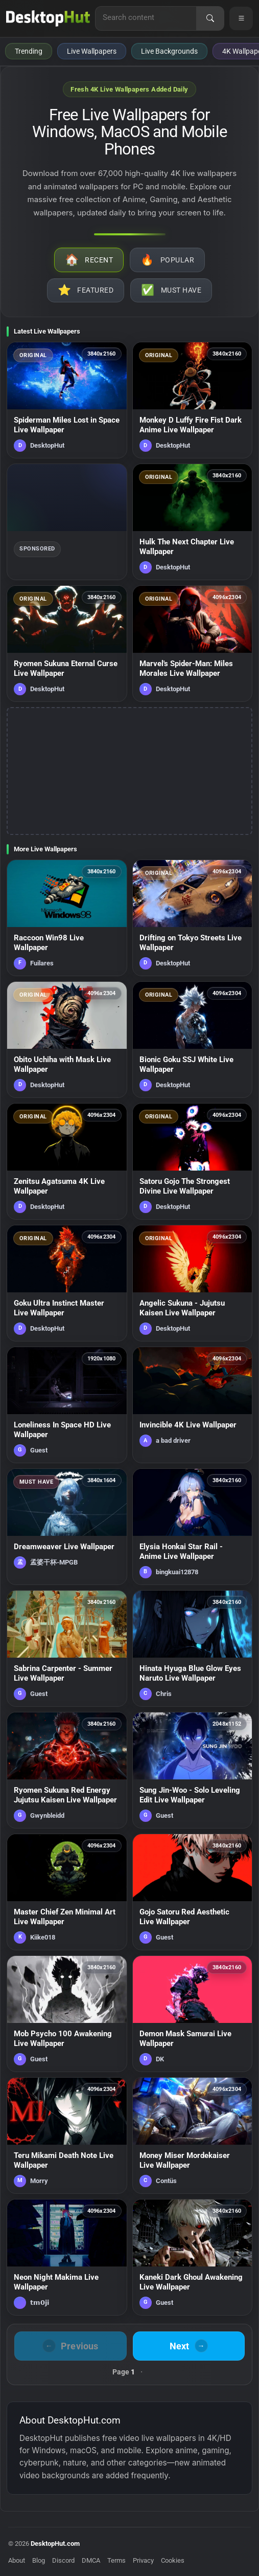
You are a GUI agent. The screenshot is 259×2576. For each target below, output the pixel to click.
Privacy (143, 2560)
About (16, 2560)
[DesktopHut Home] (48, 18)
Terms (116, 2560)
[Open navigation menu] (241, 18)
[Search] (210, 18)
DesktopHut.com (55, 2543)
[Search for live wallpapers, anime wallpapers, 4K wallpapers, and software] (146, 17)
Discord (63, 2560)
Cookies (172, 2560)
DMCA (91, 2560)
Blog (38, 2560)
